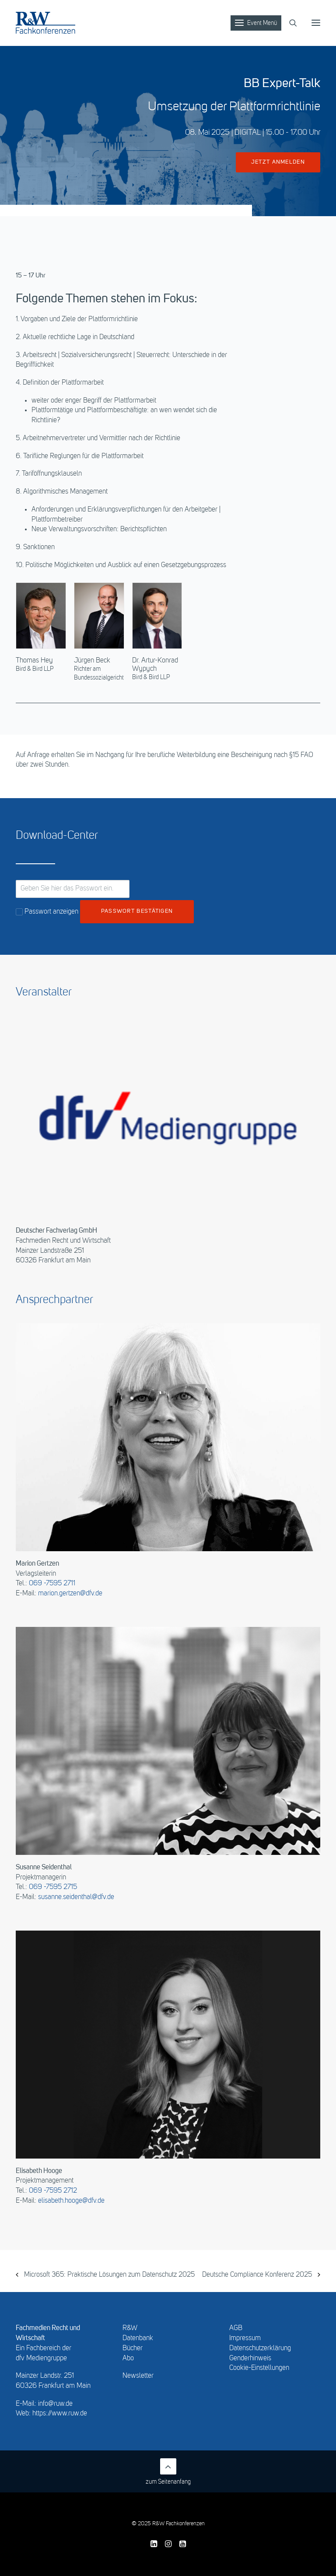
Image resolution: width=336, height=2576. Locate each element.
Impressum (245, 2338)
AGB (235, 2328)
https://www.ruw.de (59, 2413)
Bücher (132, 2348)
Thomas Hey (34, 660)
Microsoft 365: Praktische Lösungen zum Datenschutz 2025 (108, 2274)
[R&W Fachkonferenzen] (45, 23)
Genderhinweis (250, 2358)
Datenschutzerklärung (260, 2348)
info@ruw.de (55, 2404)
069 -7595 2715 (53, 1887)
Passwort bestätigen (137, 911)
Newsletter (138, 2376)
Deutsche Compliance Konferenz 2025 (258, 2274)
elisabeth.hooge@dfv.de (71, 2200)
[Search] (289, 23)
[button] (316, 23)
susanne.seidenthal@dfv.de (76, 1897)
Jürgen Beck (92, 660)
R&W (129, 2328)
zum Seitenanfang (168, 2471)
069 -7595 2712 (53, 2190)
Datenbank (137, 2338)
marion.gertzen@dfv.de (70, 1593)
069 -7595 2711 (52, 1583)
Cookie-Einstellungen (259, 2368)
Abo (128, 2358)
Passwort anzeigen (47, 911)
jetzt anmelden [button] (278, 162)
